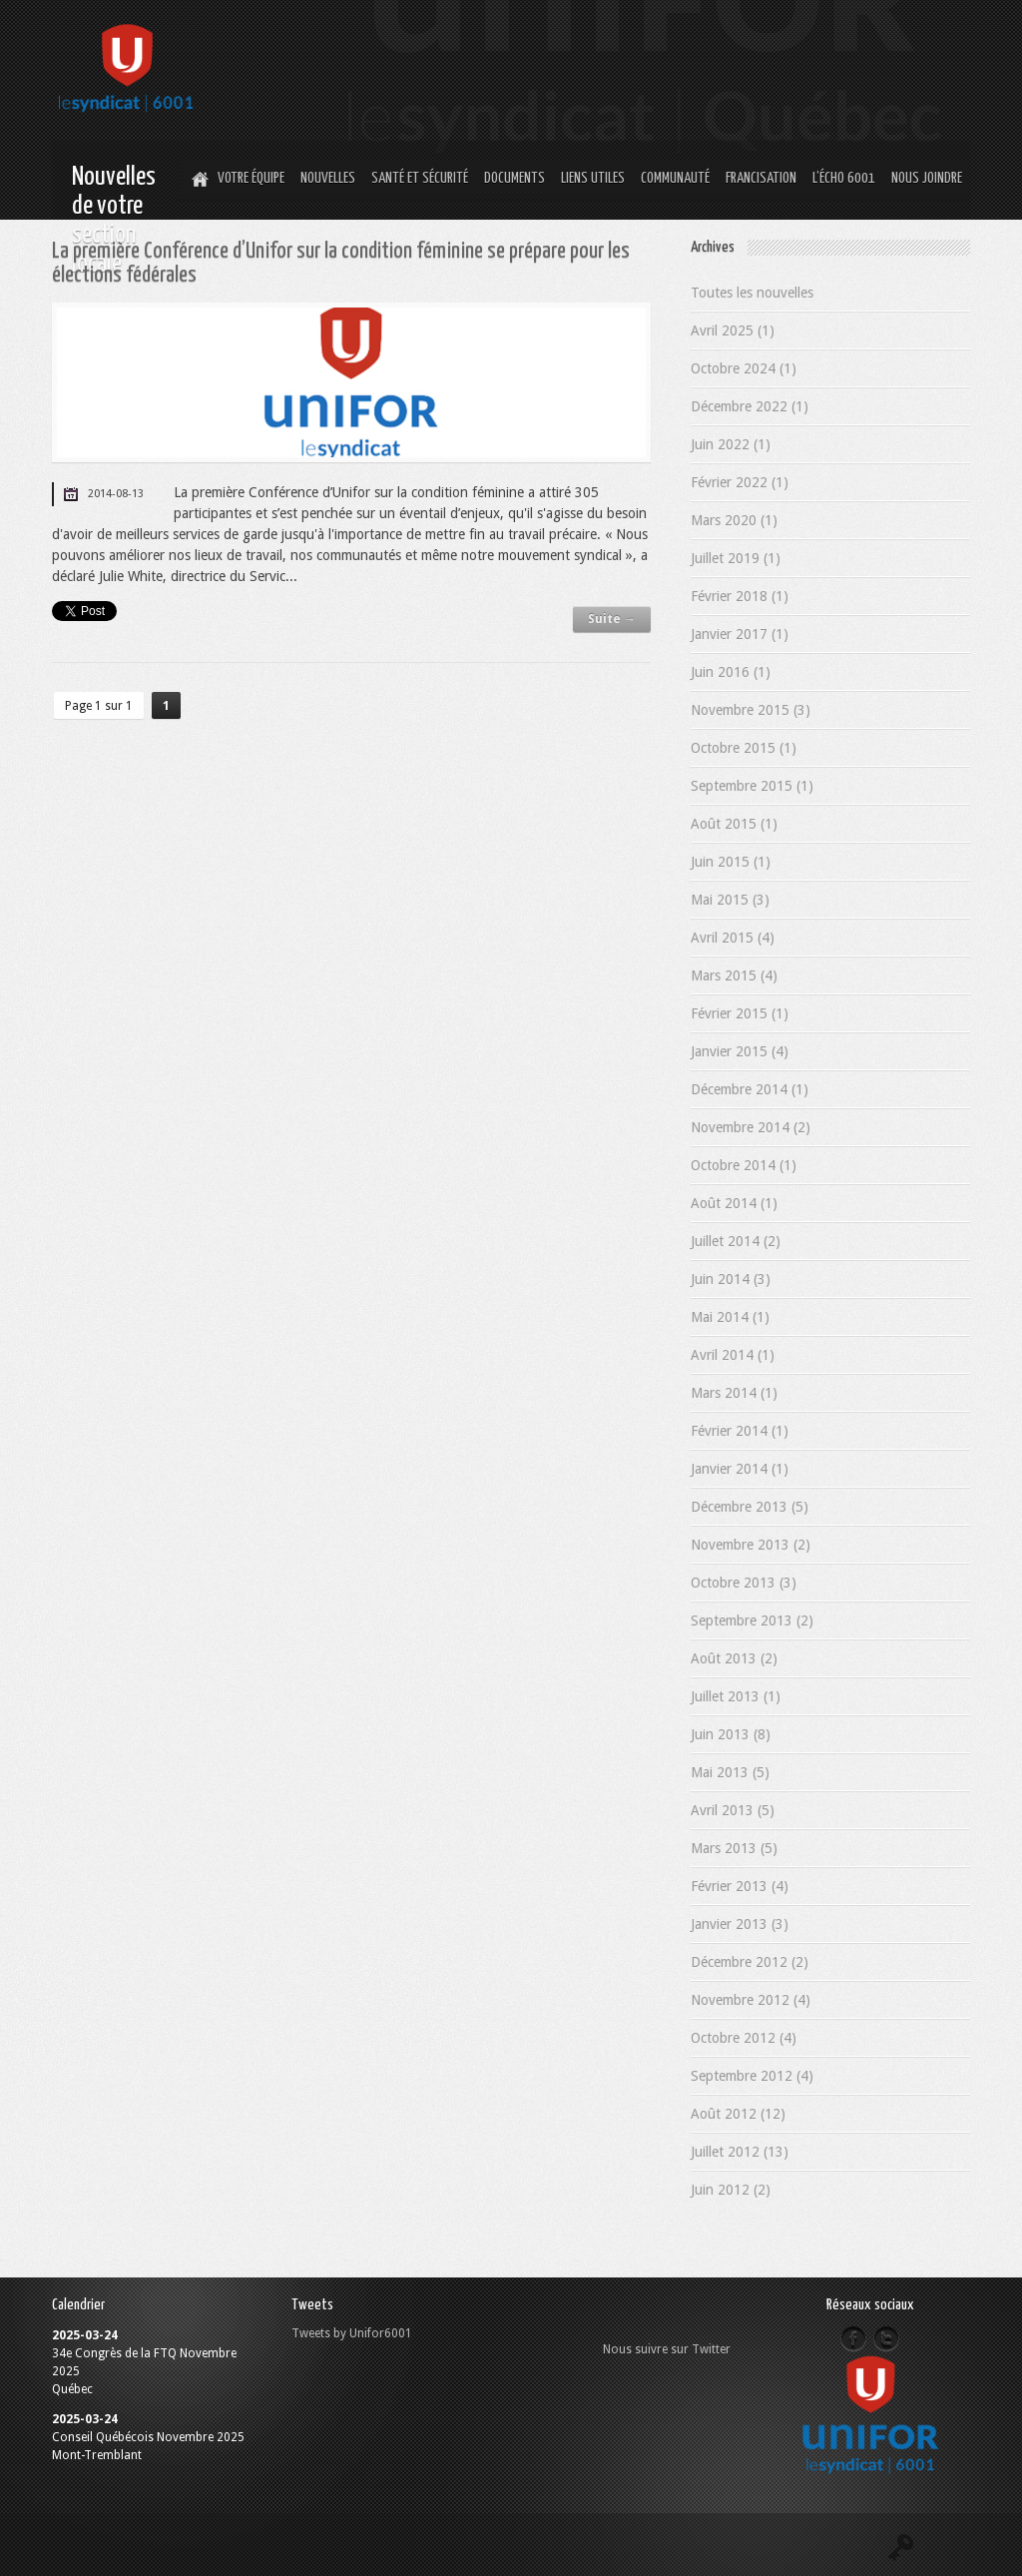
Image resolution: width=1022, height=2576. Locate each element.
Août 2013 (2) (734, 1658)
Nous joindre (926, 178)
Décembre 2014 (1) (749, 1089)
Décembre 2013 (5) (749, 1507)
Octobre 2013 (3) (743, 1583)
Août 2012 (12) (738, 2114)
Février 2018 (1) (739, 596)
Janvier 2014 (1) (739, 1469)
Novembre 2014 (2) (750, 1127)
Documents (514, 178)
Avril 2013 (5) (732, 1810)
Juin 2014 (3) (730, 1279)
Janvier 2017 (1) (739, 634)
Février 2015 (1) (739, 1013)
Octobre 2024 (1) (743, 368)
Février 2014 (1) (739, 1431)
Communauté (675, 178)
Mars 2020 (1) (734, 520)
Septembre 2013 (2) (752, 1620)
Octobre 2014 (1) (743, 1165)
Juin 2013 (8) (730, 1734)
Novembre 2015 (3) (750, 710)
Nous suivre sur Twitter (667, 2349)
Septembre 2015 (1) (752, 786)
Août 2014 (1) (734, 1203)
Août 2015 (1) (734, 824)
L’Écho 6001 (843, 178)
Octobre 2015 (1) (743, 748)
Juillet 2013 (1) (735, 1696)
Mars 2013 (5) (734, 1848)
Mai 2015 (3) (730, 900)
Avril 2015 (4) (732, 938)
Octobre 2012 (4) (743, 2038)
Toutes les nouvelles (752, 293)
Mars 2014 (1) (734, 1393)
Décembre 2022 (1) (749, 406)
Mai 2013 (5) (730, 1772)
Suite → (612, 619)
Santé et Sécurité (419, 178)
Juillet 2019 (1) (735, 558)
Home (198, 180)
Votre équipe (251, 178)
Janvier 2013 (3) (739, 1924)
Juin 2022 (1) (730, 444)
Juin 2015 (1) (730, 862)
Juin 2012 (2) (730, 2190)
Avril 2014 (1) (732, 1355)
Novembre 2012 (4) (750, 2000)
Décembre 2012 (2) (749, 1962)
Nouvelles (327, 178)
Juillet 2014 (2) (735, 1241)
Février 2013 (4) (739, 1886)
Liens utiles (593, 178)
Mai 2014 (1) (730, 1317)
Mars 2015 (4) (734, 975)
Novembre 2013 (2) (750, 1545)
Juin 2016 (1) (730, 672)
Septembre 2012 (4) (752, 2076)
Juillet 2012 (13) (739, 2152)
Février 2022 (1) (739, 482)
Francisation (761, 178)
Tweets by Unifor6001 (351, 2333)
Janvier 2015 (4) (739, 1051)
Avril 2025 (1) (732, 330)
